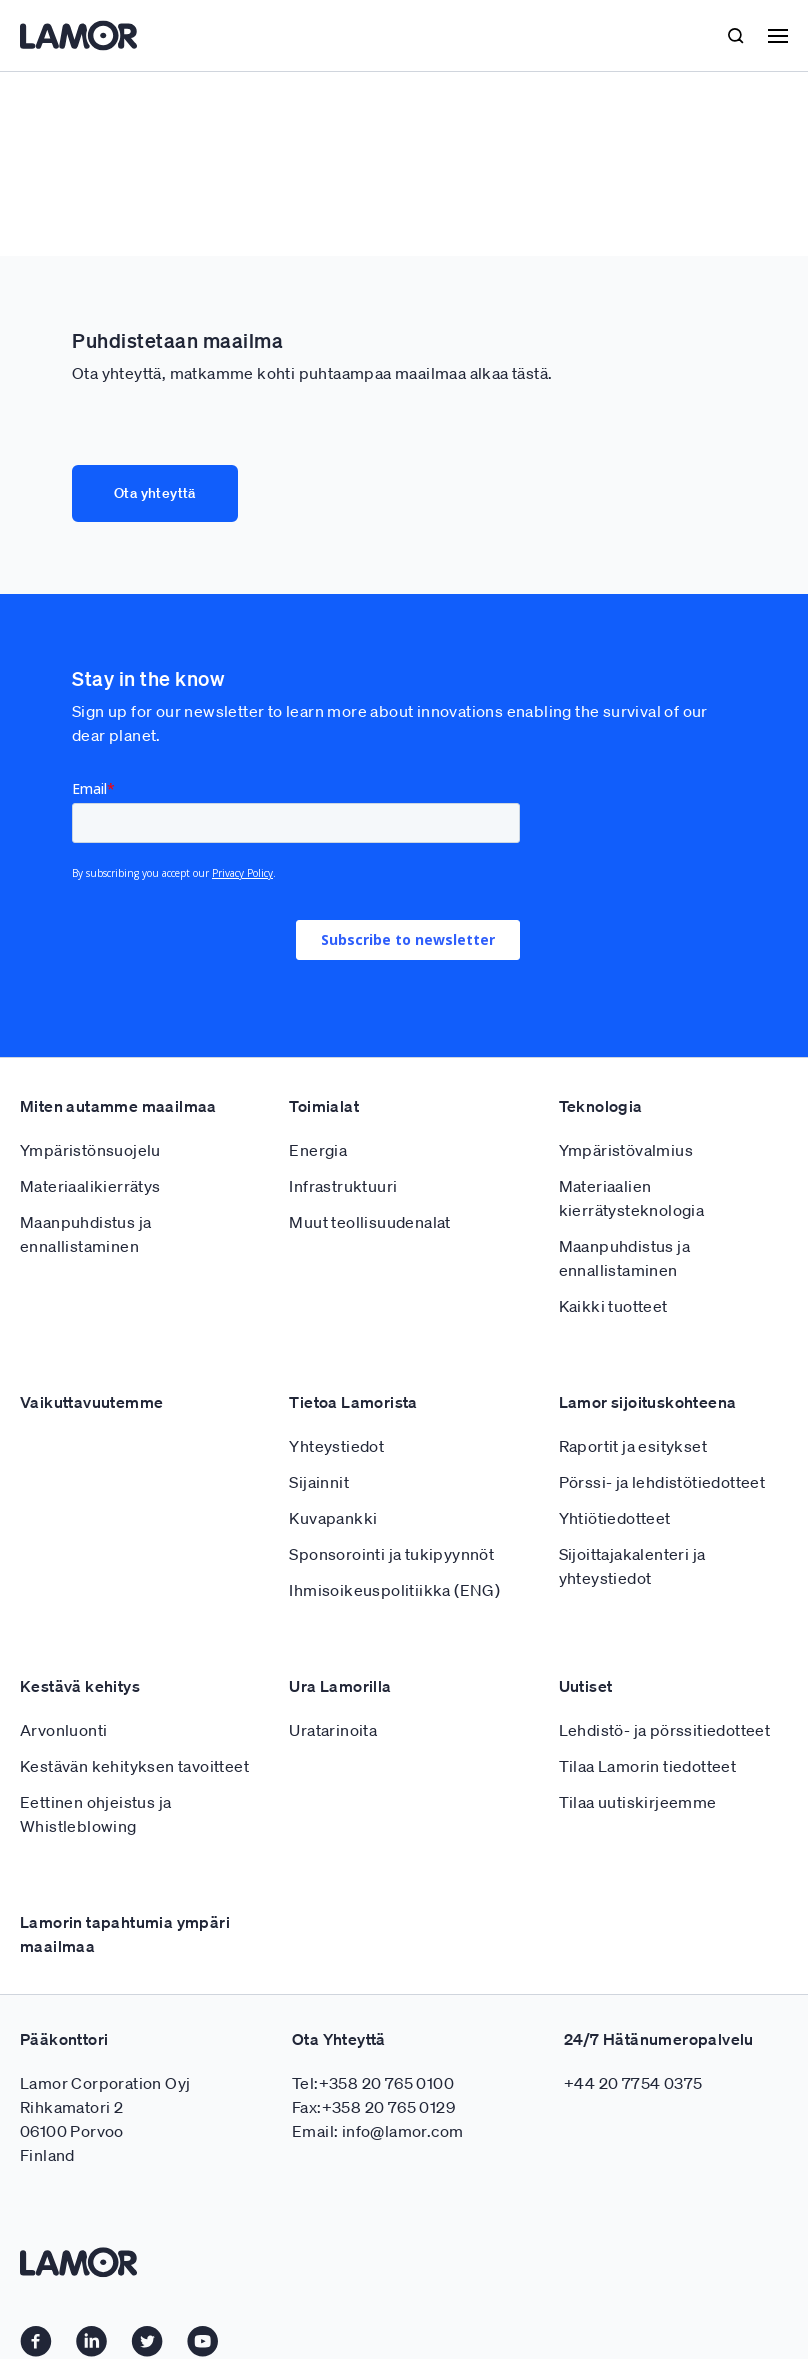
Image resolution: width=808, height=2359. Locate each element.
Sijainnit (319, 1482)
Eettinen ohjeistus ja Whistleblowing (95, 1814)
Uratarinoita (333, 1730)
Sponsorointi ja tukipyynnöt (391, 1554)
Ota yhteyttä (155, 493)
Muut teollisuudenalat (369, 1222)
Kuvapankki (333, 1518)
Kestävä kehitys (80, 1686)
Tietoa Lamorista (353, 1402)
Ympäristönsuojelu (90, 1150)
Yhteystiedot (336, 1446)
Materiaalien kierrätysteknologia (632, 1198)
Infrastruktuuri (343, 1186)
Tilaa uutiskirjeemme (638, 1802)
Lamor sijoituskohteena (648, 1402)
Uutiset (586, 1686)
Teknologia (601, 1106)
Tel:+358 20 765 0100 (373, 2083)
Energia (318, 1150)
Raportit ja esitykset (633, 1446)
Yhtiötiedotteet (615, 1518)
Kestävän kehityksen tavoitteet (134, 1766)
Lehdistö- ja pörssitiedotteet (665, 1730)
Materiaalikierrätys (90, 1186)
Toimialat (324, 1106)
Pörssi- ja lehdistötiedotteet (662, 1482)
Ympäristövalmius (626, 1150)
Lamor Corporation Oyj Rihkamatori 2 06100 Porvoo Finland (105, 2119)
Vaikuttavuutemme (91, 1402)
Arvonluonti (63, 1730)
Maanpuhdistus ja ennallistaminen (85, 1234)
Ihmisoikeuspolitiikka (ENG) (394, 1590)
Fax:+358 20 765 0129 (373, 2107)
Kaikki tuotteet (613, 1306)
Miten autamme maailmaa (118, 1106)
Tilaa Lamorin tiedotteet (648, 1766)
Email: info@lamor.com (377, 2131)
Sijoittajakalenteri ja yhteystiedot (632, 1566)
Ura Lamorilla (340, 1686)
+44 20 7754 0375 (633, 2083)
